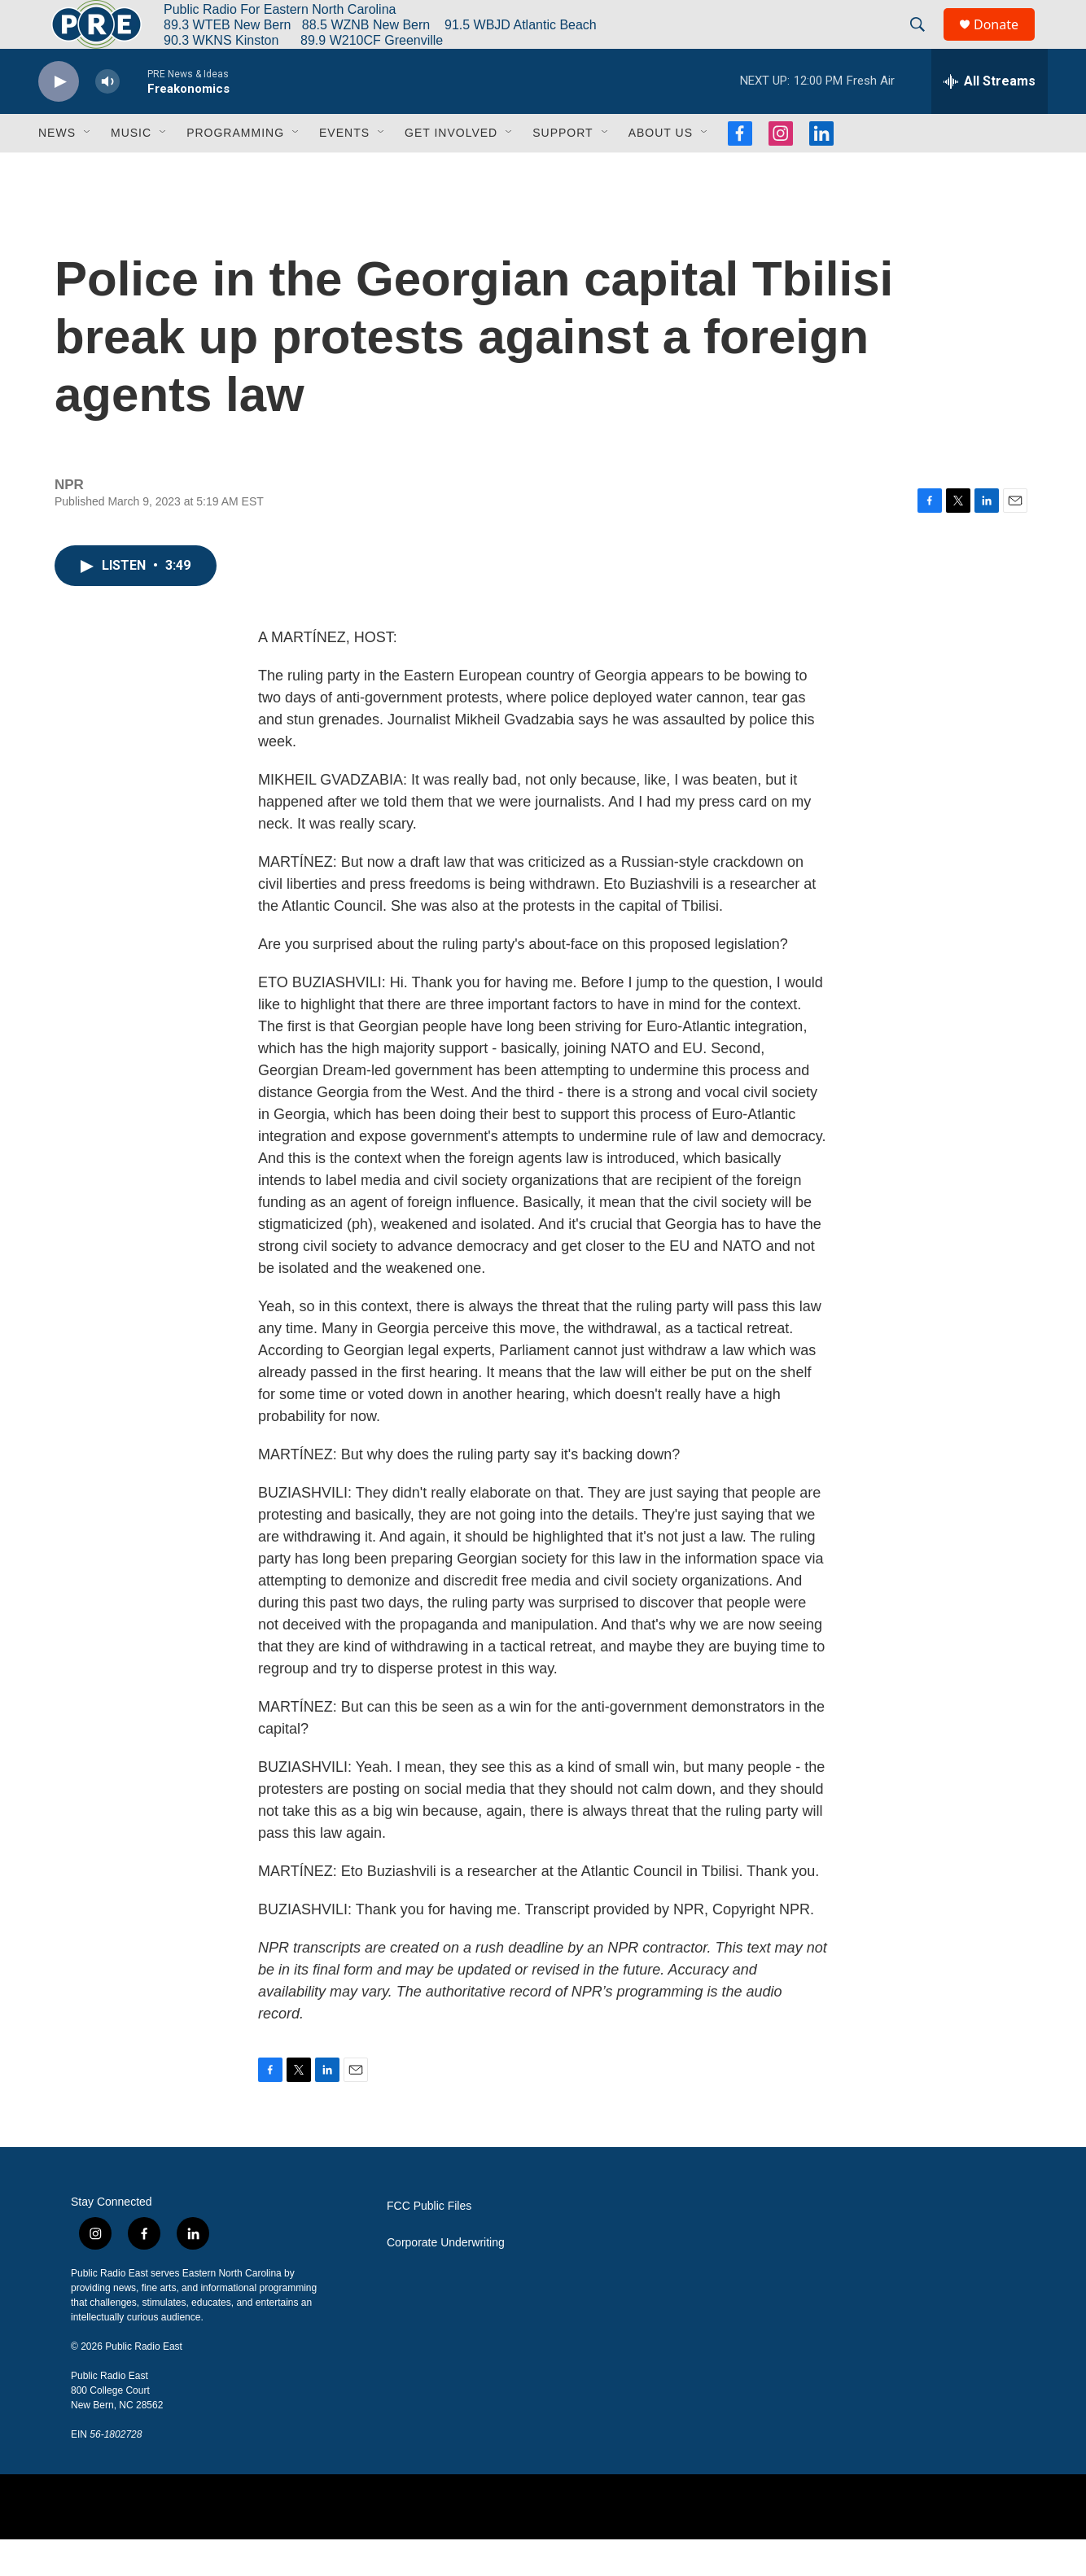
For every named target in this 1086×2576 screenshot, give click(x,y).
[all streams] (989, 118)
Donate (1006, 42)
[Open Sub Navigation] (87, 169)
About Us (660, 169)
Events (344, 169)
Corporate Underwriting (446, 2279)
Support (562, 169)
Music (131, 169)
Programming (235, 169)
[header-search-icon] (924, 43)
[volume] (107, 118)
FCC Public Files (429, 2243)
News (57, 169)
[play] (59, 118)
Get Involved (451, 169)
